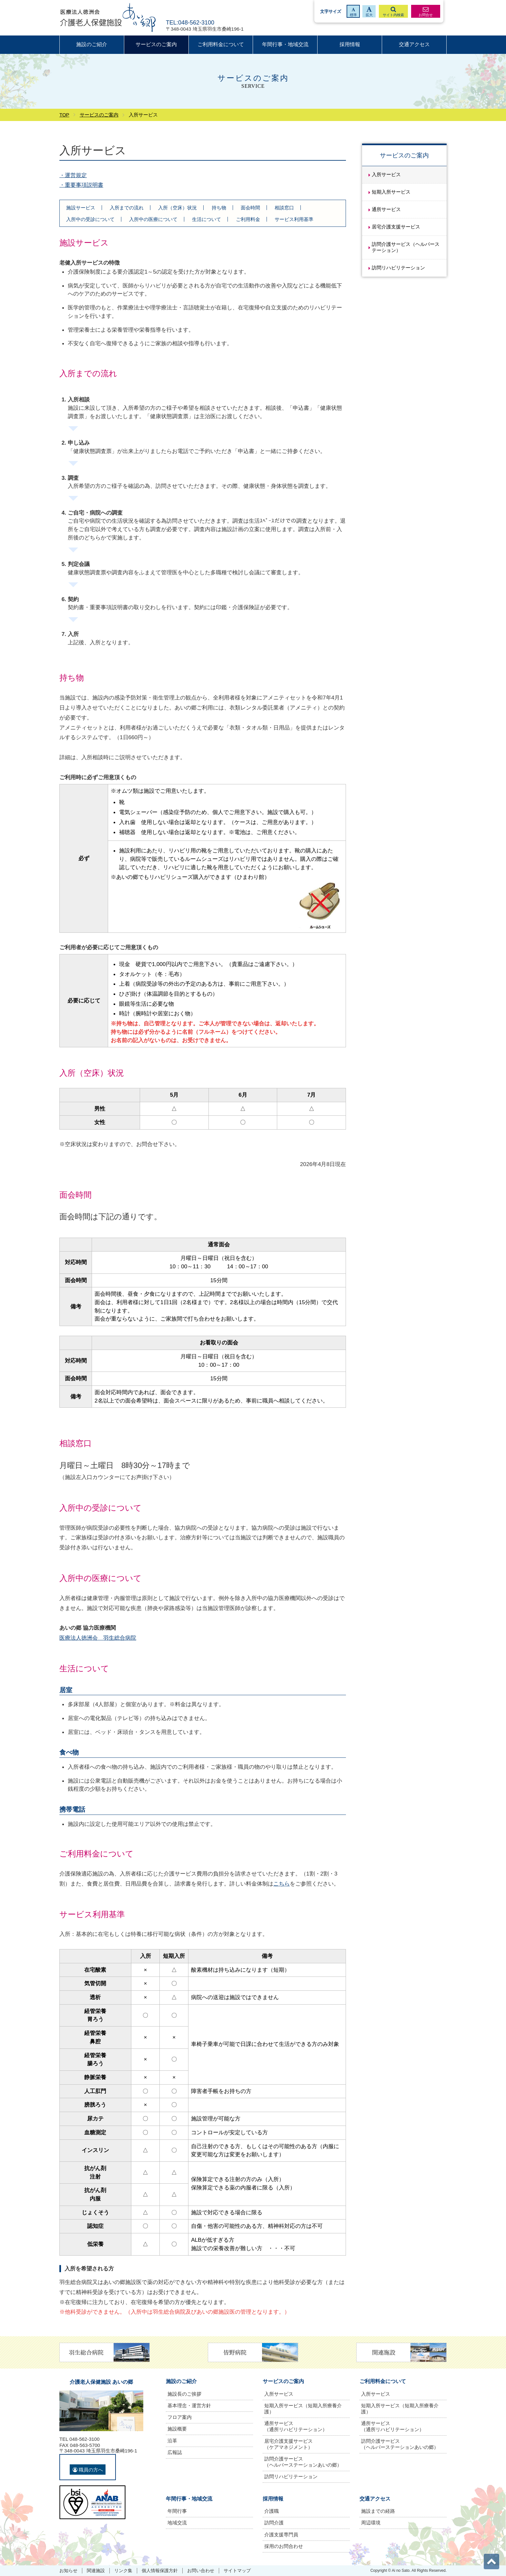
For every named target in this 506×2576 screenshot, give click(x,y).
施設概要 (177, 2428)
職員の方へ (88, 2469)
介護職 (271, 2511)
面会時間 (250, 207)
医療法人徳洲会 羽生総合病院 (97, 1638)
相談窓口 (284, 207)
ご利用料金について (220, 44)
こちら (281, 1883)
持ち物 (219, 207)
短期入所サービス (391, 192)
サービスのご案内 (156, 44)
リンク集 (123, 2570)
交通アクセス (414, 44)
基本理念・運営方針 (189, 2405)
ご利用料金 (248, 219)
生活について (206, 219)
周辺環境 (370, 2522)
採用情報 (349, 44)
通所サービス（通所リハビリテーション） (295, 2426)
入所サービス (386, 174)
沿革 (172, 2440)
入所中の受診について (90, 219)
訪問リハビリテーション (398, 267)
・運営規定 (73, 175)
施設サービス (80, 207)
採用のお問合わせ (283, 2546)
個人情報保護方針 (160, 2570)
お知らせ (68, 2570)
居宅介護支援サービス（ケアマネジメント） (288, 2444)
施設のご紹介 (91, 44)
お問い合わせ (200, 2570)
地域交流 (177, 2522)
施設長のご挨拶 (184, 2394)
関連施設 (96, 2570)
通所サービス (386, 209)
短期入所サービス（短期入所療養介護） (303, 2408)
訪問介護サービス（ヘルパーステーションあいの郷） (303, 2462)
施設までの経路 (378, 2511)
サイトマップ (237, 2570)
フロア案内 (179, 2417)
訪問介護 (274, 2522)
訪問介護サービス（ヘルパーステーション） (406, 247)
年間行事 (177, 2511)
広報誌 (174, 2452)
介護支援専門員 (281, 2534)
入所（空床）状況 (177, 207)
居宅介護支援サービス (396, 226)
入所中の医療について (153, 219)
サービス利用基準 (294, 219)
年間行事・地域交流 (285, 44)
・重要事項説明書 (81, 185)
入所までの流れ (127, 207)
